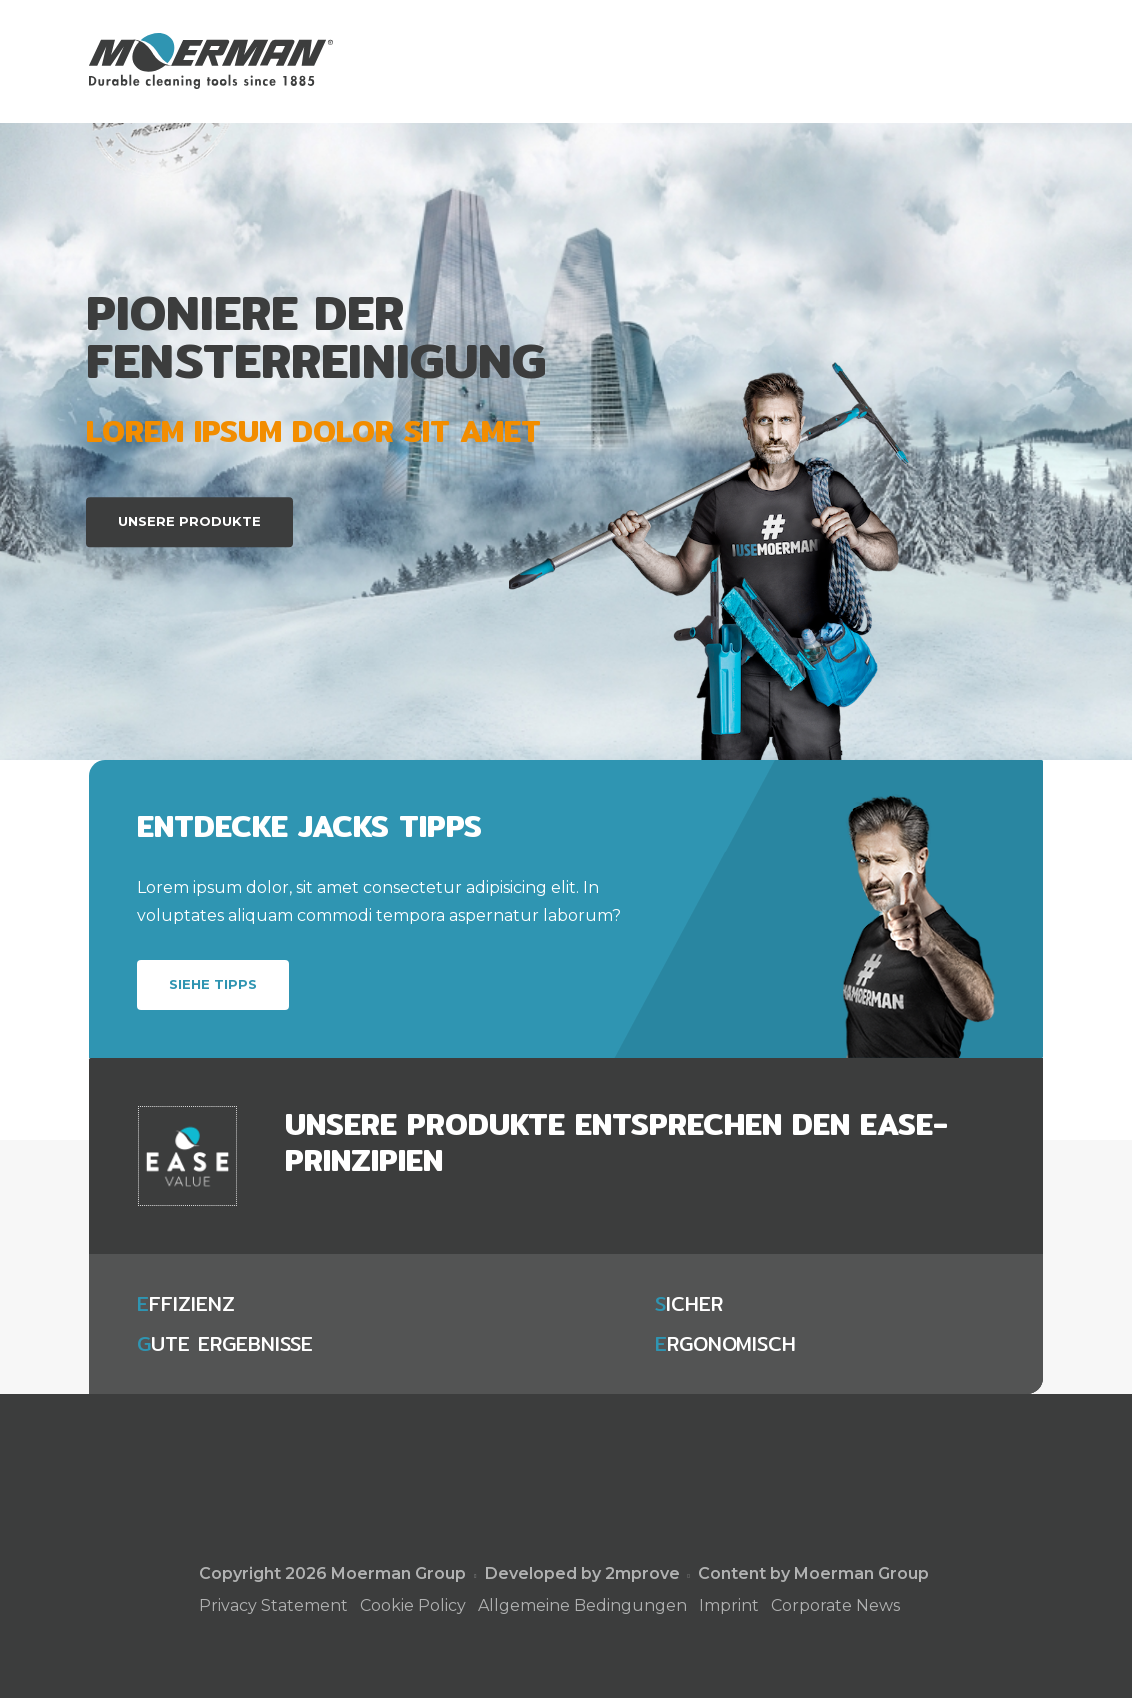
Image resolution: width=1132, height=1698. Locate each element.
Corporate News (835, 1605)
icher (689, 1304)
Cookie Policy (413, 1605)
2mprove (642, 1573)
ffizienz (186, 1304)
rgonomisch (725, 1344)
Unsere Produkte (189, 521)
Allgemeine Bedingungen (582, 1605)
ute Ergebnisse (225, 1344)
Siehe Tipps (213, 984)
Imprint (729, 1605)
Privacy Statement (273, 1605)
